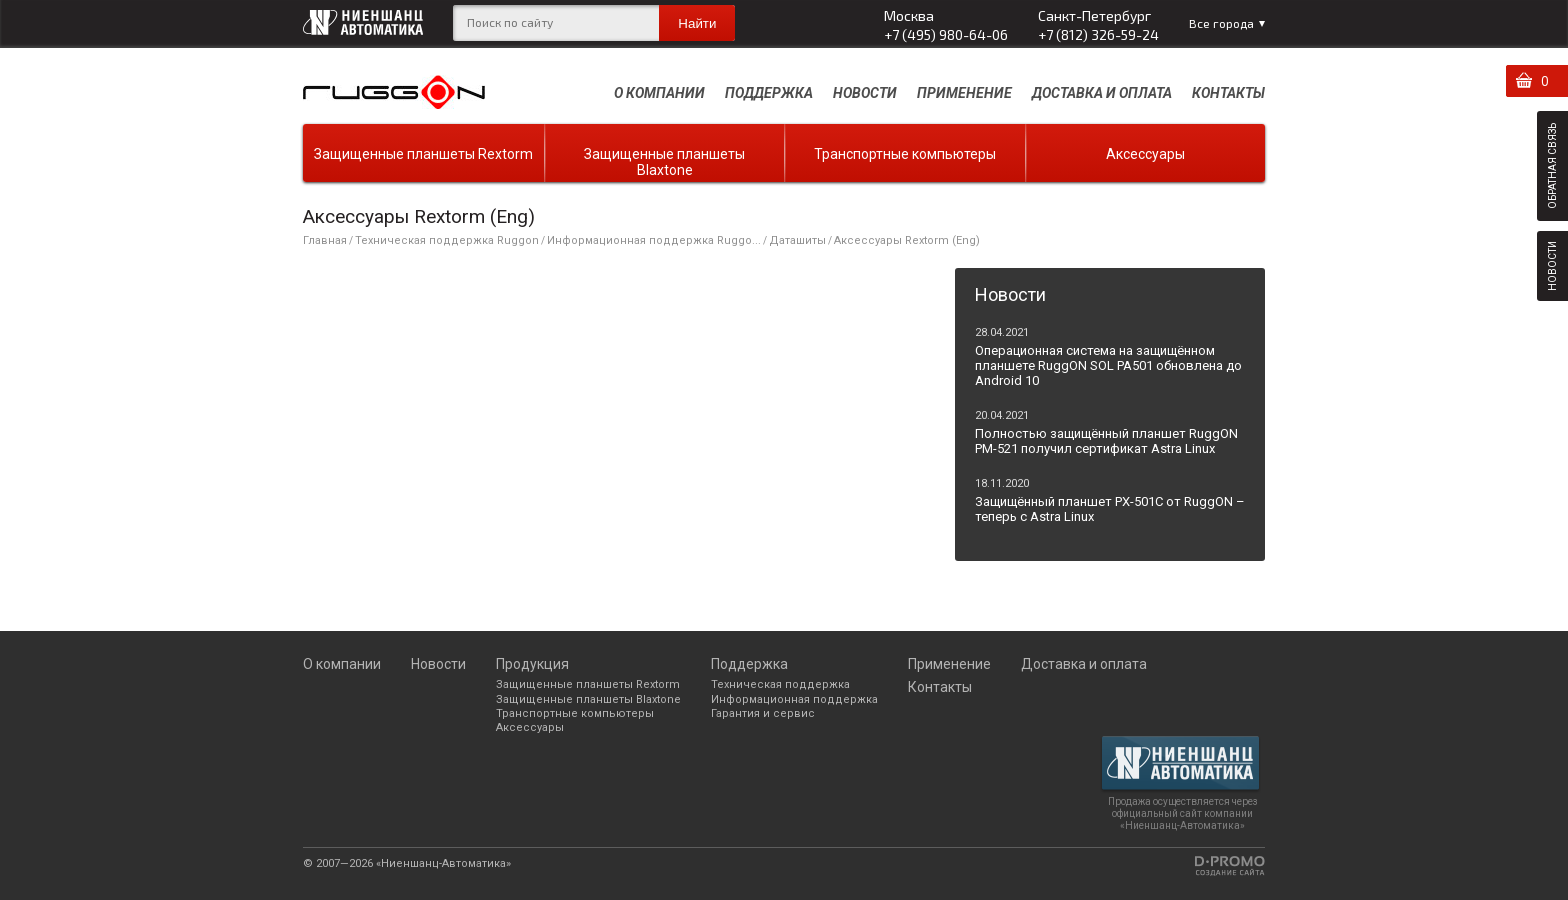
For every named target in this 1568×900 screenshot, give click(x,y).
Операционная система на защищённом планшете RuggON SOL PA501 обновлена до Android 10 (1108, 365)
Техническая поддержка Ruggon (447, 240)
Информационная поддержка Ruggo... (654, 240)
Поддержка (769, 93)
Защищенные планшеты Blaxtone (664, 162)
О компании (659, 93)
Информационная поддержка (794, 699)
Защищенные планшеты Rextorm (423, 154)
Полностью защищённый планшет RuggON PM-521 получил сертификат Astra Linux (1106, 441)
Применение (964, 93)
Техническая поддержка (780, 684)
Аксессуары (1145, 154)
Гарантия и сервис (763, 713)
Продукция (532, 664)
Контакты (1228, 93)
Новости (865, 93)
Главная (325, 240)
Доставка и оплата (1102, 93)
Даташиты (797, 240)
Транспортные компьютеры (905, 154)
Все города (1221, 23)
